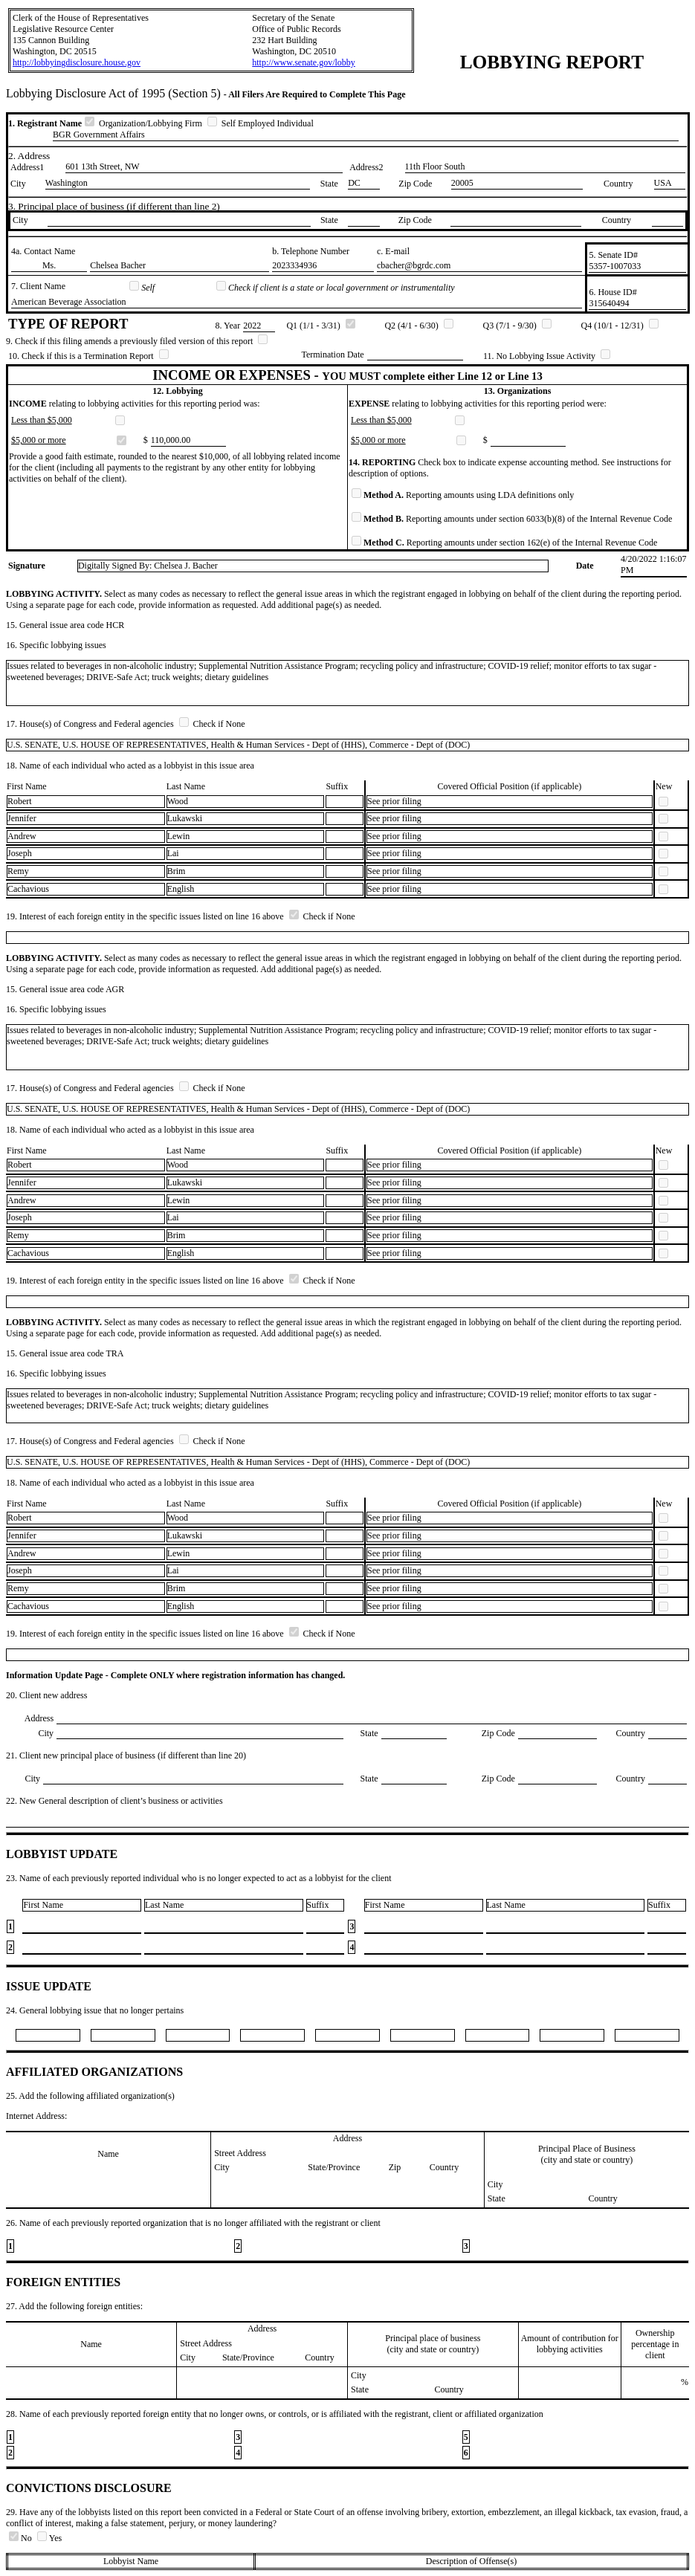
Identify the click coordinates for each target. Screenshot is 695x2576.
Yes (49, 2538)
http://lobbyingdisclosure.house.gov (76, 62)
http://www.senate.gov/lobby (303, 62)
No (21, 2538)
